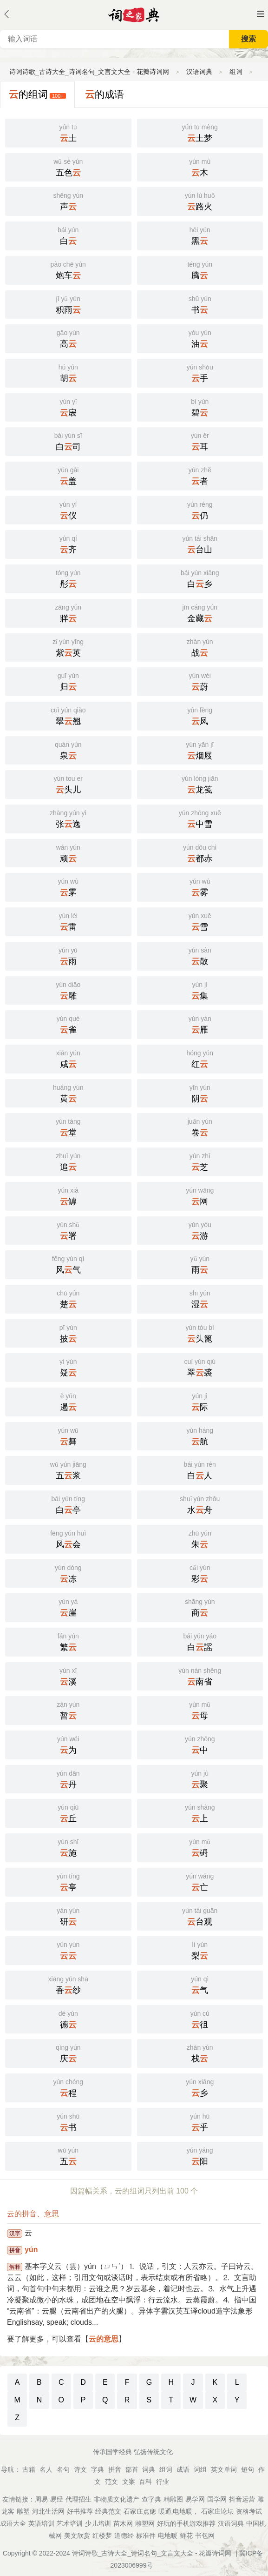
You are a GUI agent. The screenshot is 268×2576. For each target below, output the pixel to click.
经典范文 (108, 2511)
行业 (162, 2481)
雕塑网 (145, 2523)
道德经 (124, 2535)
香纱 (68, 1984)
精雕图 (173, 2499)
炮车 (68, 269)
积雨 (68, 304)
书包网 (205, 2535)
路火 (200, 200)
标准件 (146, 2535)
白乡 (200, 578)
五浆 (68, 1469)
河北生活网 (48, 2511)
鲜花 (186, 2535)
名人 (45, 2469)
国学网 (217, 2499)
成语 (183, 2469)
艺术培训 (70, 2523)
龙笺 (200, 783)
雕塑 (23, 2511)
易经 (56, 2499)
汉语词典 (199, 71)
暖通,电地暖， (178, 2511)
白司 (68, 440)
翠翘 (68, 715)
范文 (111, 2481)
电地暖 (167, 2535)
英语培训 (41, 2523)
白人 (200, 1469)
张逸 (68, 818)
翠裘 (200, 1366)
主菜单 (260, 14)
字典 (97, 2469)
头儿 (68, 783)
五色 (68, 166)
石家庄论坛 (217, 2511)
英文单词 (224, 2469)
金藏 (200, 612)
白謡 (200, 1641)
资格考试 (249, 2511)
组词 (235, 71)
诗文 (80, 2469)
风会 (68, 1538)
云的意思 (103, 2339)
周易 (41, 2499)
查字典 (151, 2499)
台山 (200, 543)
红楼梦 (102, 2535)
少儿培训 (98, 2523)
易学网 (195, 2499)
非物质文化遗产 (116, 2499)
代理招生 (78, 2499)
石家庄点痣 (140, 2511)
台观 (200, 1915)
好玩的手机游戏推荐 (186, 2523)
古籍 (28, 2469)
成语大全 (13, 2523)
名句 (63, 2469)
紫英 (68, 646)
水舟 (200, 1504)
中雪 (200, 818)
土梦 (200, 132)
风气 (68, 1264)
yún (31, 2250)
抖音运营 (242, 2499)
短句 (247, 2469)
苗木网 (123, 2523)
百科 (145, 2481)
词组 (200, 2469)
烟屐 (200, 749)
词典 (148, 2469)
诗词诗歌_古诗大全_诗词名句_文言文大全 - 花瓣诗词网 (89, 71)
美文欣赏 (77, 2535)
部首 (131, 2469)
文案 (128, 2481)
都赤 (200, 852)
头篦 (200, 1332)
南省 (200, 1675)
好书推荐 (80, 2511)
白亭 (68, 1504)
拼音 (114, 2469)
